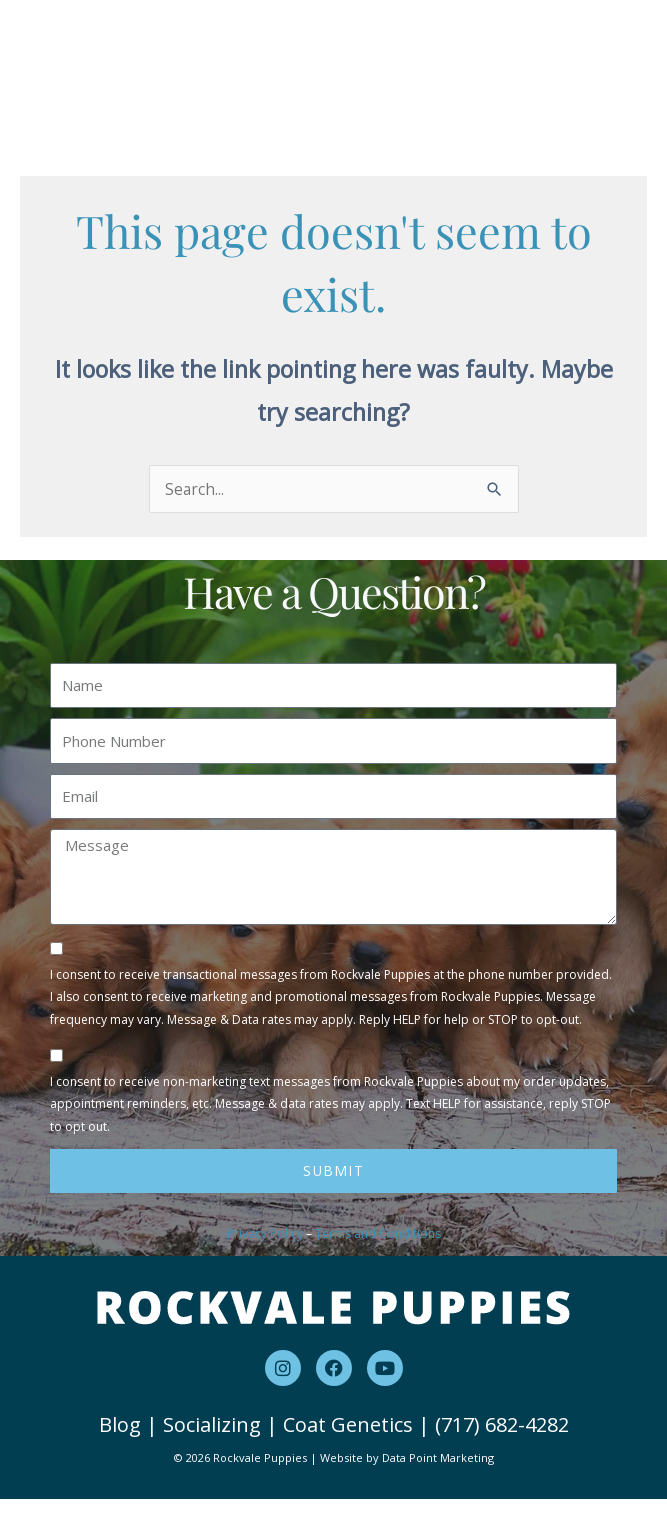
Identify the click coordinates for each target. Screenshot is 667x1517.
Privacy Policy (265, 1251)
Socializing (212, 1443)
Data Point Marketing (438, 1476)
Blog (120, 1443)
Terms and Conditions (378, 1251)
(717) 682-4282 (502, 1443)
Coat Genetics (348, 1443)
